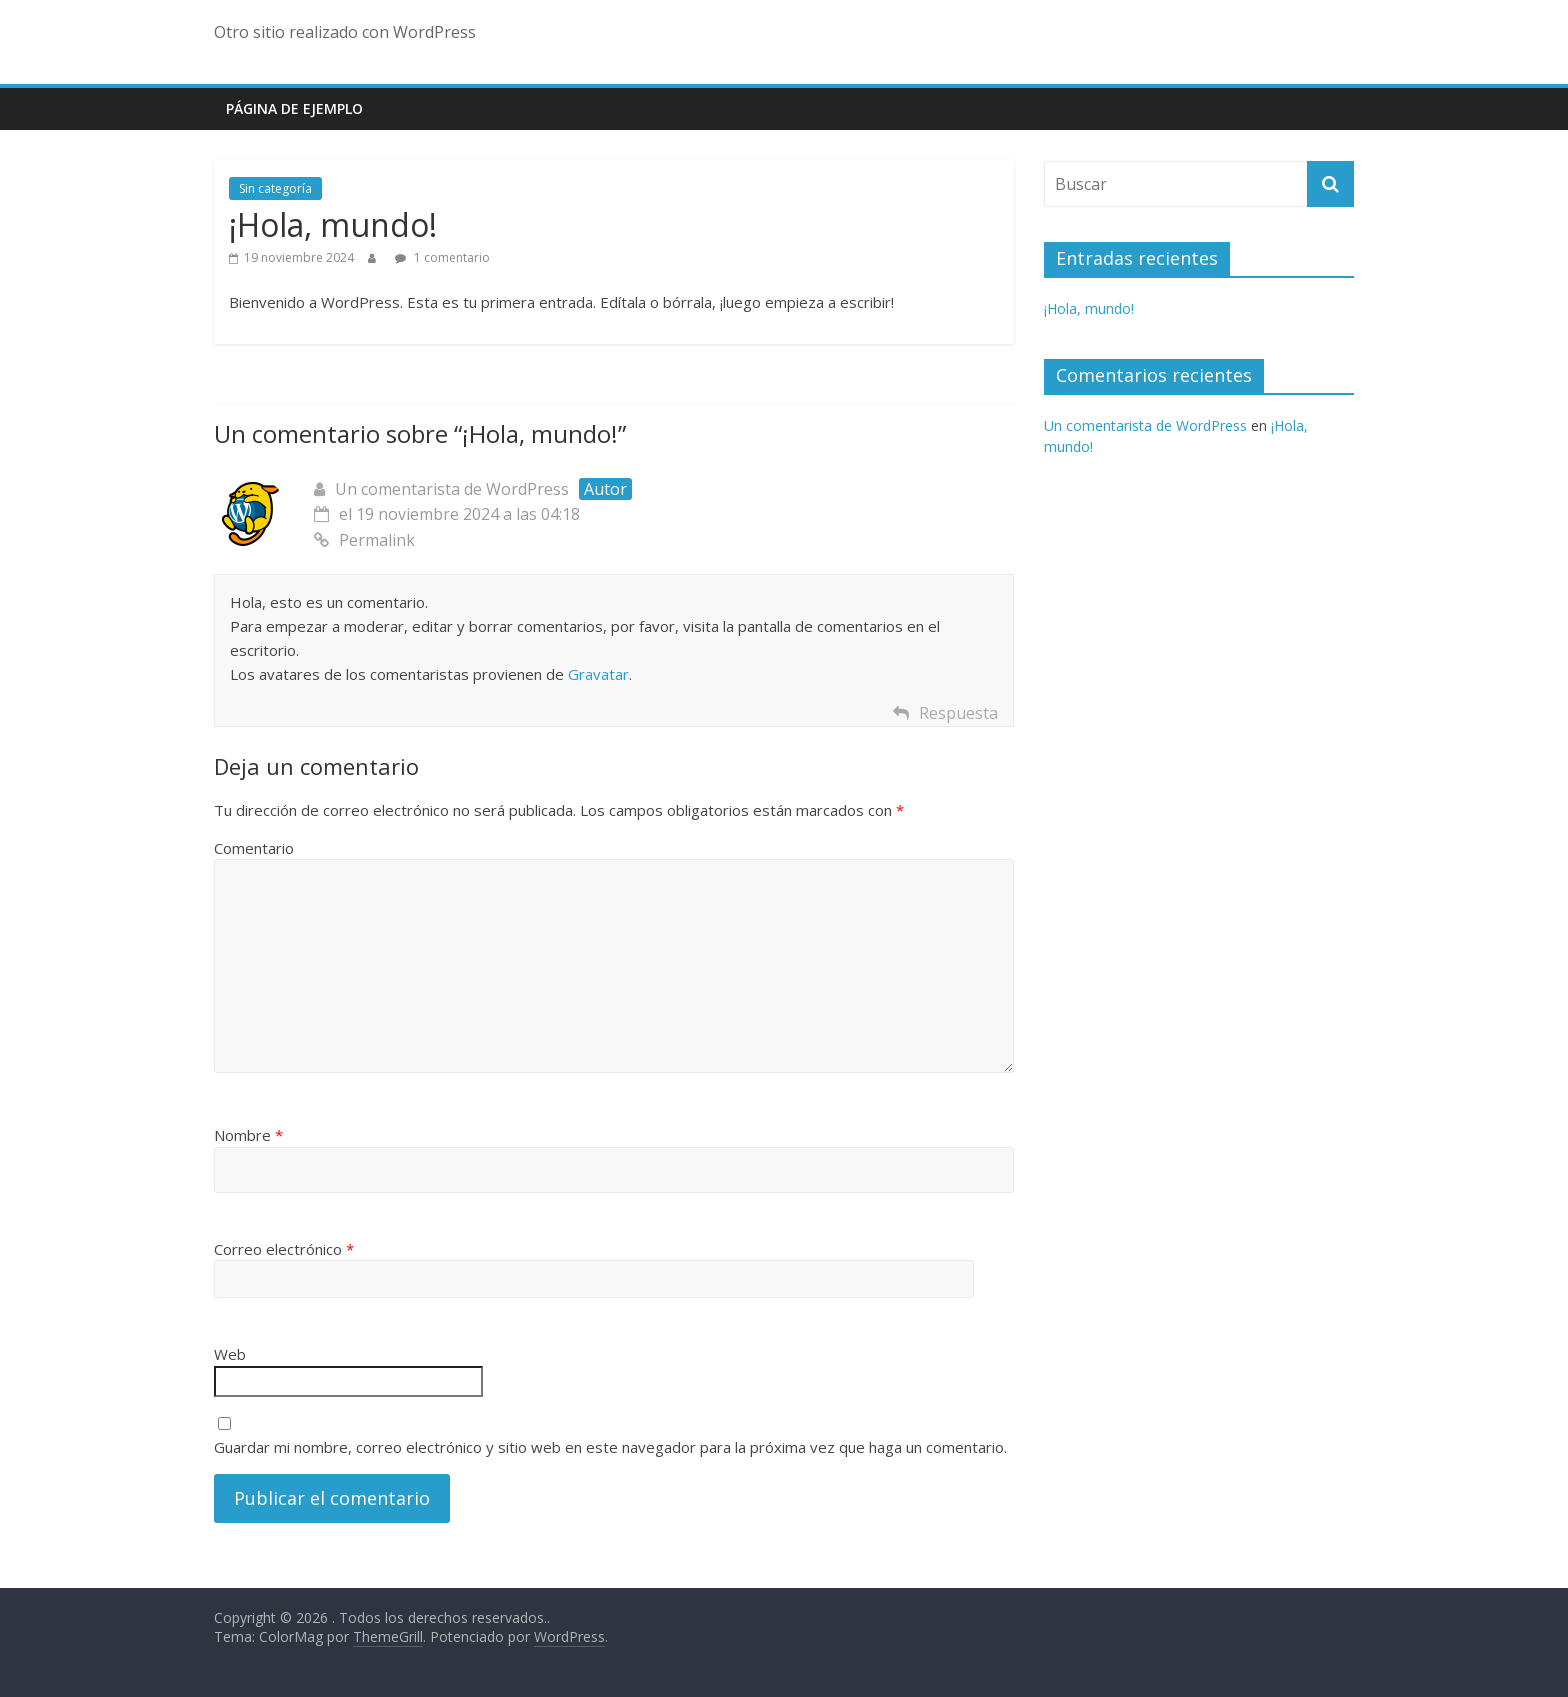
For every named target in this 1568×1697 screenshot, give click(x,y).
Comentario (254, 848)
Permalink (364, 540)
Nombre (248, 1135)
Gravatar (598, 674)
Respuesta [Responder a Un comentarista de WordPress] (958, 713)
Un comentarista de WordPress (452, 489)
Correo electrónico (284, 1249)
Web (230, 1354)
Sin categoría (275, 188)
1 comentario (442, 257)
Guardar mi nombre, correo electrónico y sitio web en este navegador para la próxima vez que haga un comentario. (610, 1447)
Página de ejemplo (294, 108)
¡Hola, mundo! (1089, 308)
